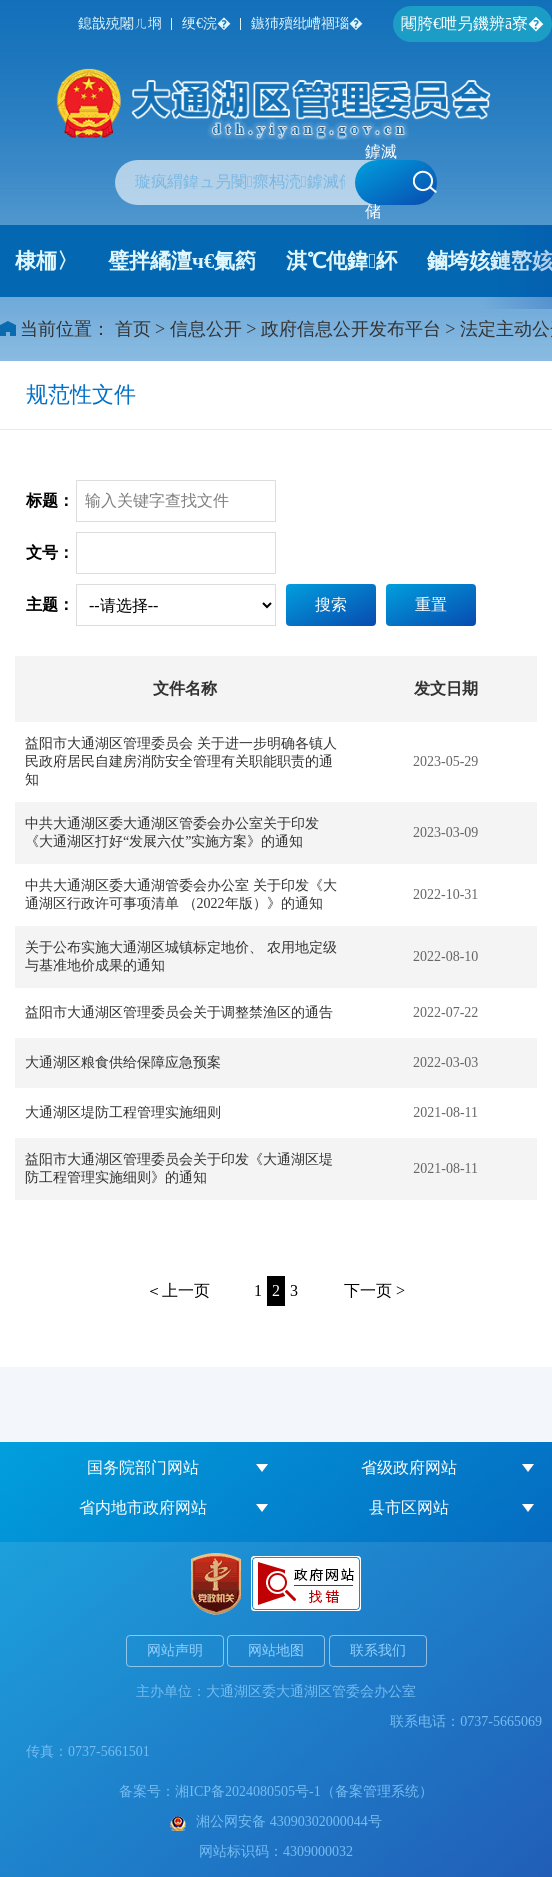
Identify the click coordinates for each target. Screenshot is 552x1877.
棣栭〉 (46, 261)
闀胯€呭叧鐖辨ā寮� (472, 23)
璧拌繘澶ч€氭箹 (182, 261)
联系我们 (378, 1650)
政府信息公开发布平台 (351, 329)
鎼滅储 (401, 182)
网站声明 (175, 1650)
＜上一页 (178, 1290)
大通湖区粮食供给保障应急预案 (123, 1062)
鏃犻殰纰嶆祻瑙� (307, 23)
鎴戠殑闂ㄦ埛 (120, 23)
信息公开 (206, 329)
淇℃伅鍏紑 (341, 261)
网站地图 (276, 1650)
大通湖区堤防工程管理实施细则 (123, 1112)
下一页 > (374, 1290)
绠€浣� (206, 23)
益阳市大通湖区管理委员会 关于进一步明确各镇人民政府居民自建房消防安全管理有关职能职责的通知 (181, 761)
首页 (133, 329)
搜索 (331, 604)
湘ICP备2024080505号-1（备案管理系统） (303, 1791)
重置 (431, 604)
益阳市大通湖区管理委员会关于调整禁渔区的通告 (179, 1012)
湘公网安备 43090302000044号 (276, 1821)
